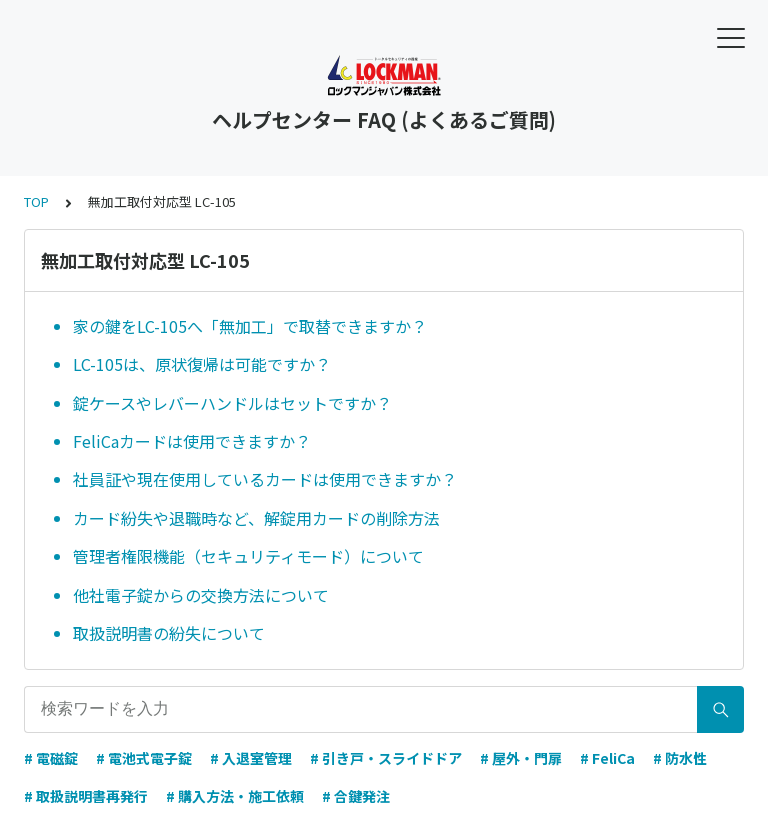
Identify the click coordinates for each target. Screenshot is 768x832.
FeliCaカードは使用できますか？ (192, 441)
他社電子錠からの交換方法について (201, 595)
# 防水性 (680, 758)
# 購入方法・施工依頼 (235, 796)
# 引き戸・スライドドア (386, 758)
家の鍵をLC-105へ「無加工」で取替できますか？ (250, 326)
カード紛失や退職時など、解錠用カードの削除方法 (256, 518)
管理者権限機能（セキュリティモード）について (248, 556)
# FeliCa (607, 758)
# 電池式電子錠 (144, 758)
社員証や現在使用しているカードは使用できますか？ (265, 479)
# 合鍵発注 (356, 796)
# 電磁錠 (51, 758)
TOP (36, 201)
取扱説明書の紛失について (169, 633)
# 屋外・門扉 (521, 758)
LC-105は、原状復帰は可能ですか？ (202, 364)
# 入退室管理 (251, 758)
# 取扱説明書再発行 (86, 796)
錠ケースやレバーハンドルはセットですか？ (232, 403)
